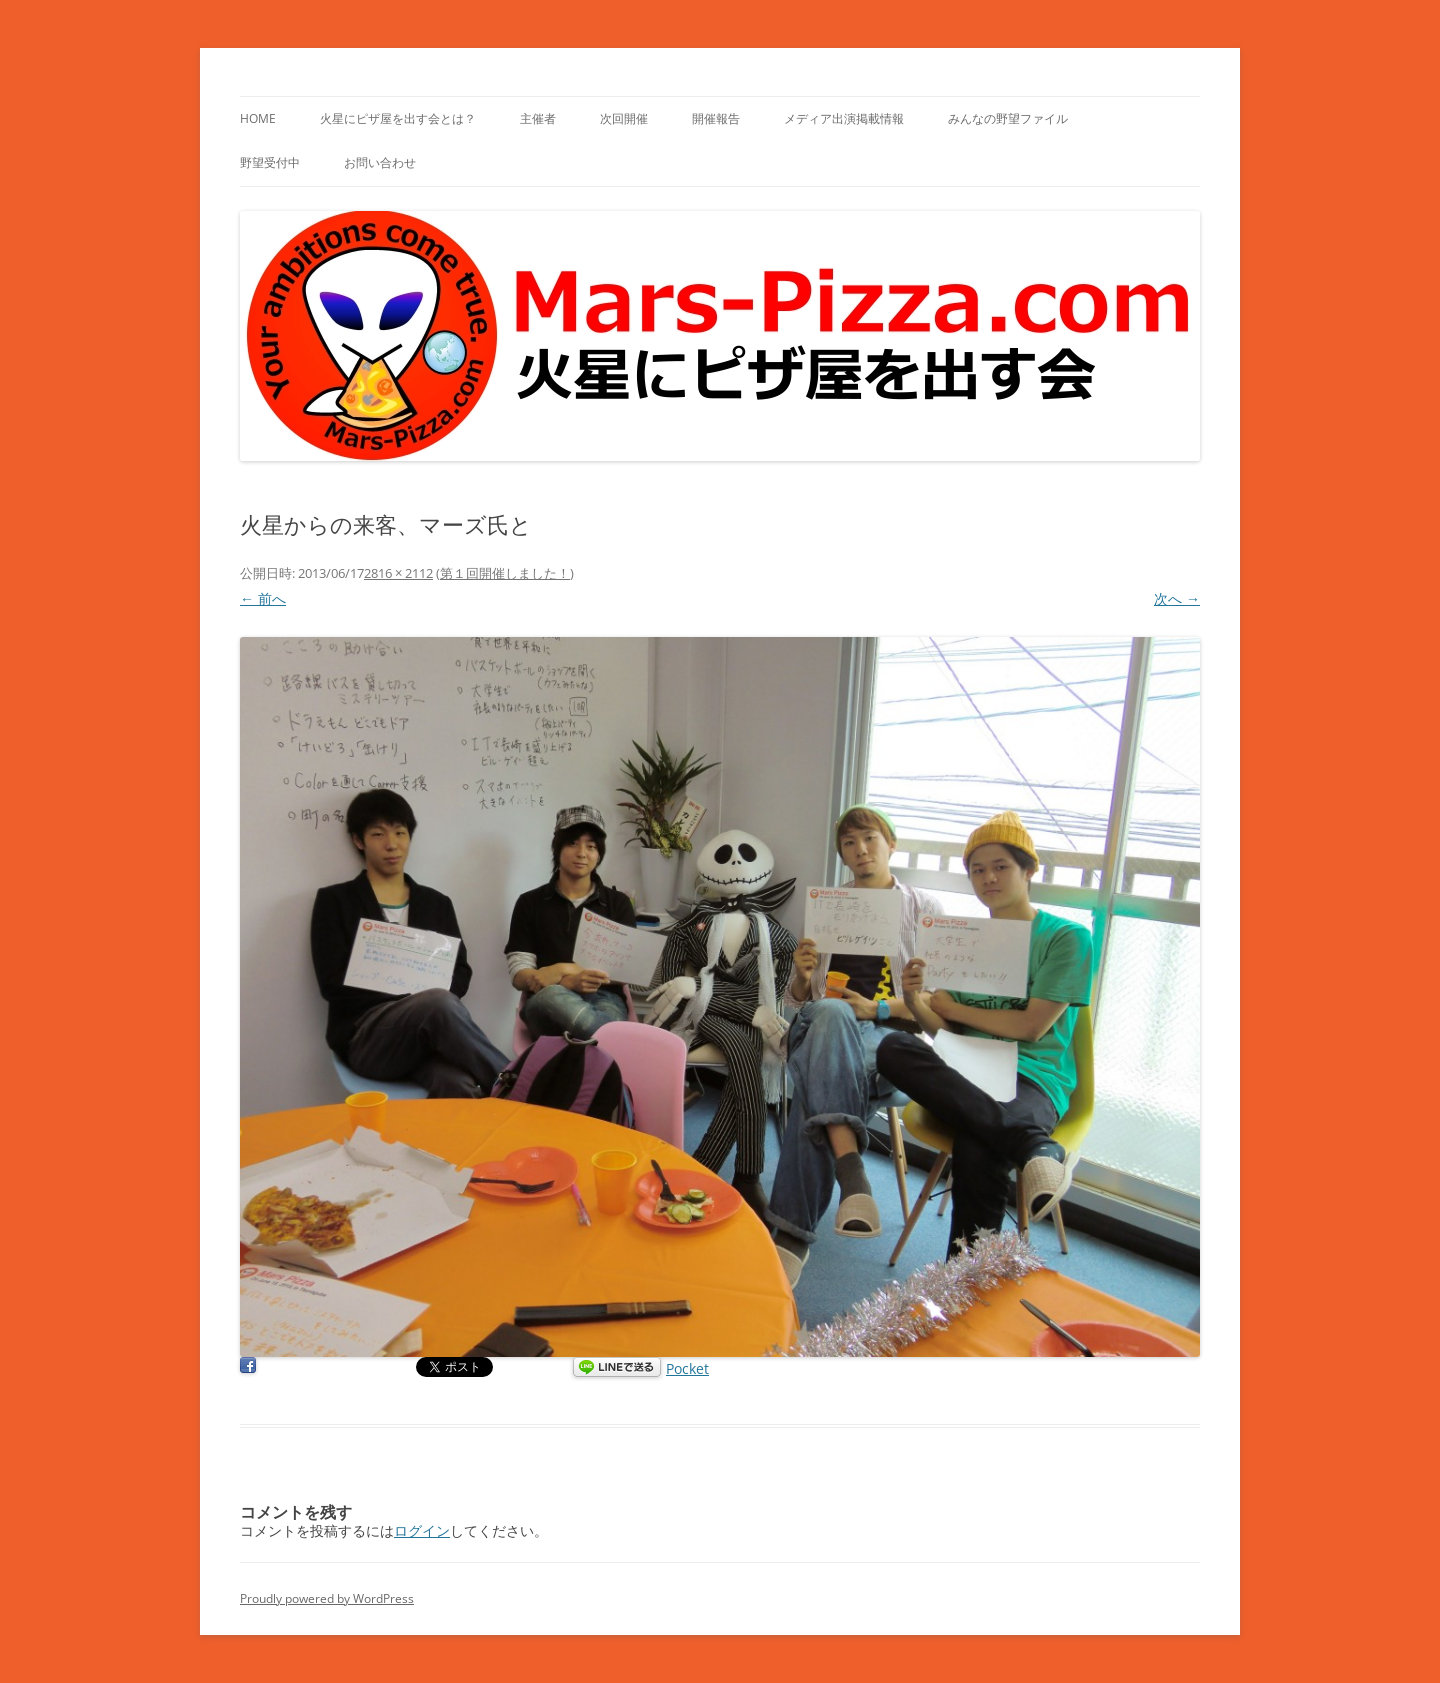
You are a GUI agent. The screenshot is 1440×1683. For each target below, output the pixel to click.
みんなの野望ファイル (1008, 118)
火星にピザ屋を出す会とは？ (398, 118)
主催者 (538, 118)
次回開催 (624, 118)
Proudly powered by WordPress (327, 1598)
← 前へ (263, 598)
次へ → (1177, 598)
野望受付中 (270, 162)
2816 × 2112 (398, 573)
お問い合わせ (380, 162)
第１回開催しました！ (505, 573)
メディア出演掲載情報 (844, 118)
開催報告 (716, 118)
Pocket (687, 1368)
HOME (258, 118)
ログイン (422, 1530)
